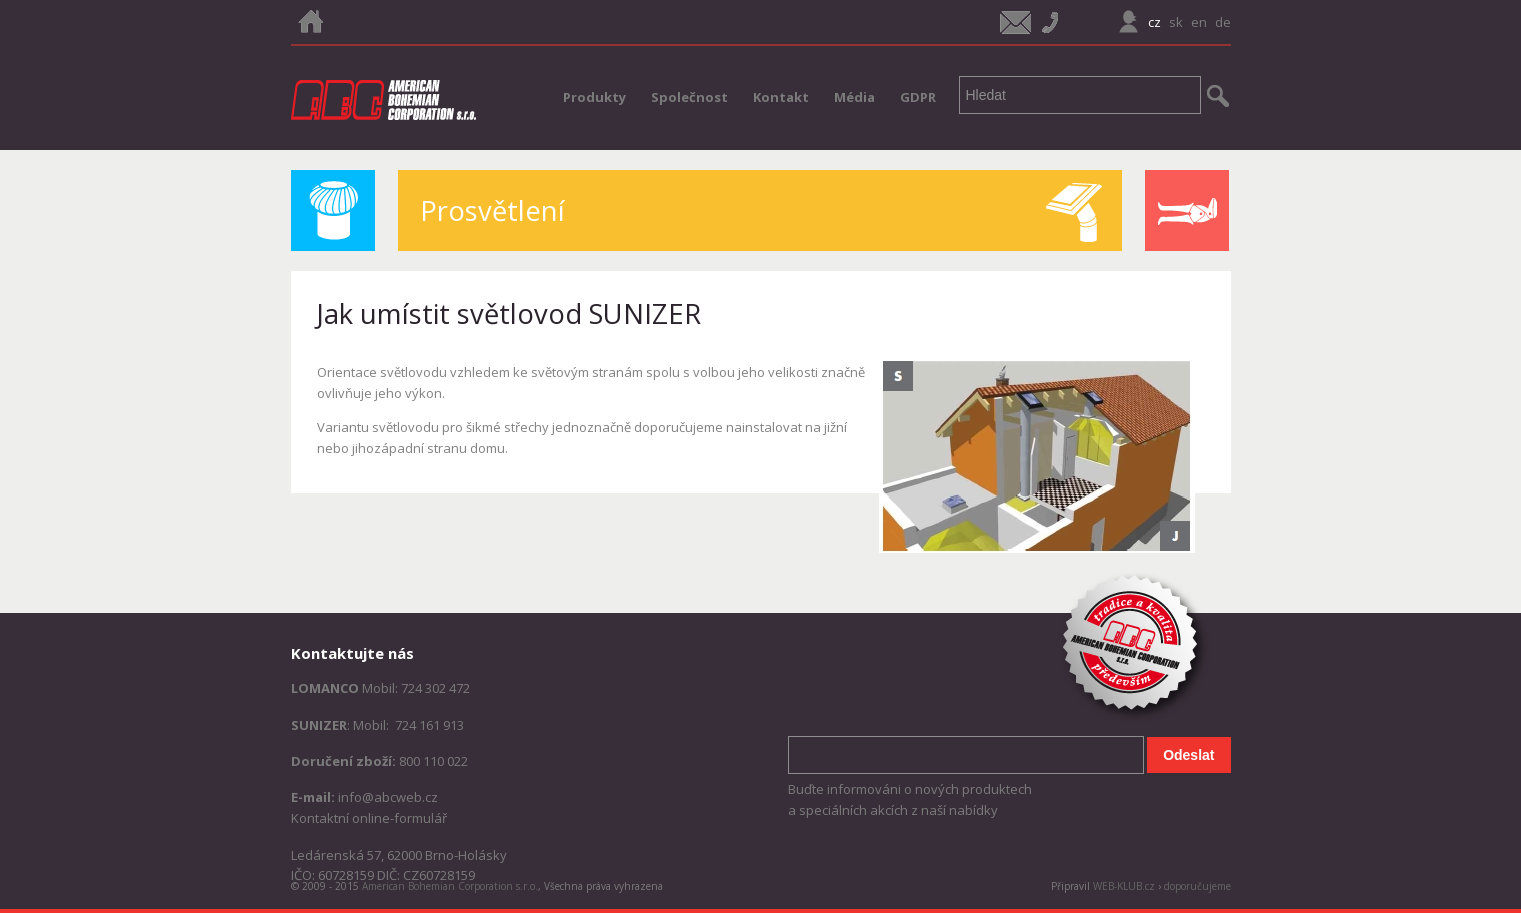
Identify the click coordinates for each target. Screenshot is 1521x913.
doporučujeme (1197, 886)
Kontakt (781, 97)
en (1199, 22)
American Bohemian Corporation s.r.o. (450, 886)
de (1223, 22)
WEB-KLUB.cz (1124, 886)
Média (854, 97)
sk (1176, 22)
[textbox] (1080, 95)
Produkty (594, 97)
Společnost (689, 97)
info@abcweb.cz (388, 797)
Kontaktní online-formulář (369, 818)
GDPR (918, 97)
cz (1154, 22)
